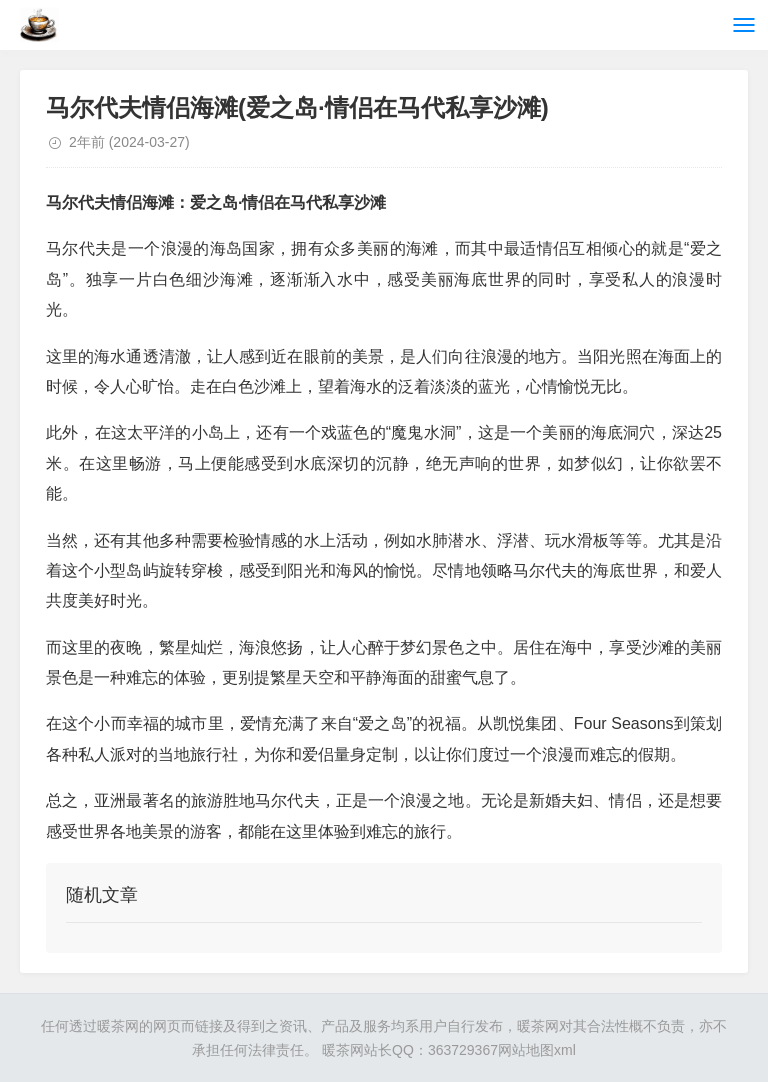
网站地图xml (537, 1050)
